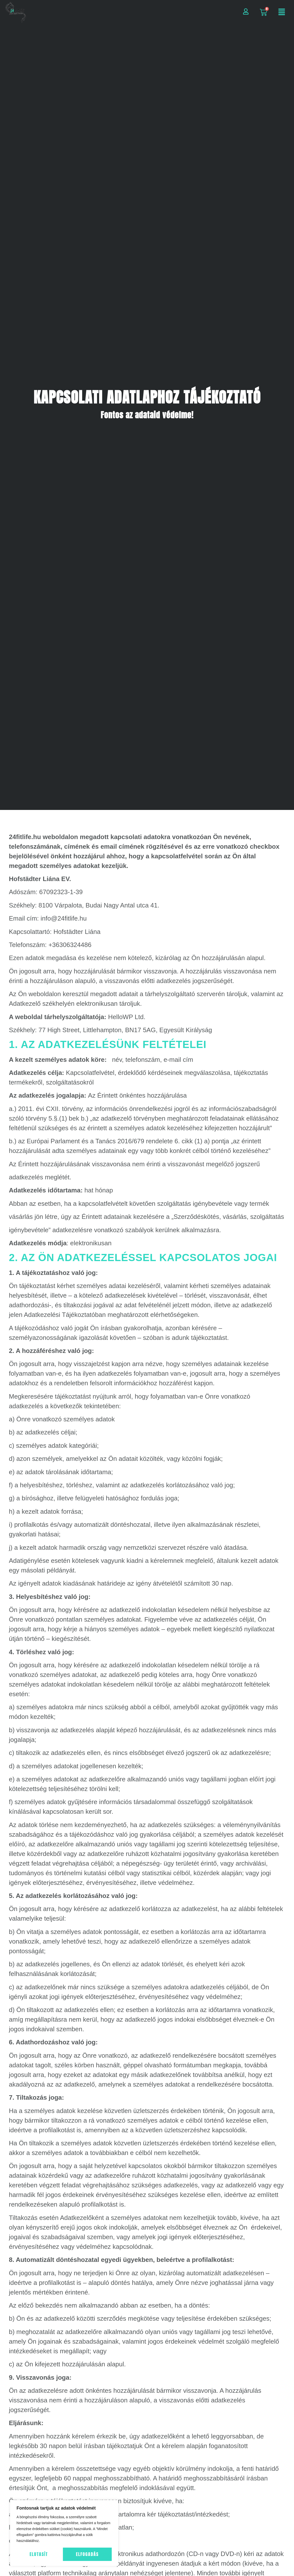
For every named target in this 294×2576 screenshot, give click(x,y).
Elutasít (39, 2554)
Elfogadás (87, 2554)
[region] (64, 2533)
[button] (281, 12)
